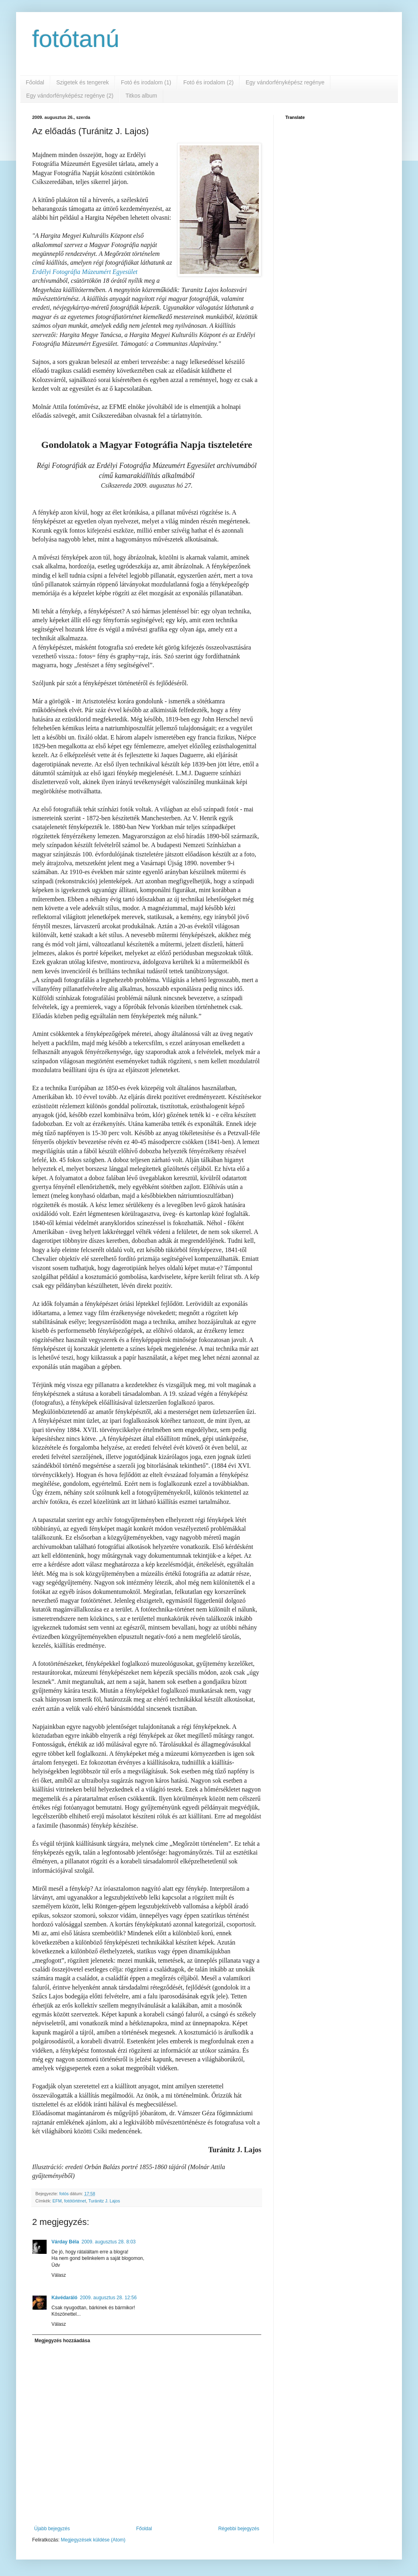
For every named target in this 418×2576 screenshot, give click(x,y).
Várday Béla (65, 2242)
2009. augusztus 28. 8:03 (109, 2242)
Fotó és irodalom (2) (208, 82)
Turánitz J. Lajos (104, 2200)
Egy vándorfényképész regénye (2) (69, 95)
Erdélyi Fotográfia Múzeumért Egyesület (84, 271)
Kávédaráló (64, 2297)
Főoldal (35, 82)
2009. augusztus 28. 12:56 (108, 2297)
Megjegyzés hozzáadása (62, 2340)
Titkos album (141, 95)
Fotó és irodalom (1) (146, 82)
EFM (57, 2200)
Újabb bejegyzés (52, 2528)
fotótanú (75, 38)
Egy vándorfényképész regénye (285, 82)
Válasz (58, 2275)
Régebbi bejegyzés (238, 2528)
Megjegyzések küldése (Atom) (93, 2540)
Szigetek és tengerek (82, 82)
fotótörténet (75, 2200)
